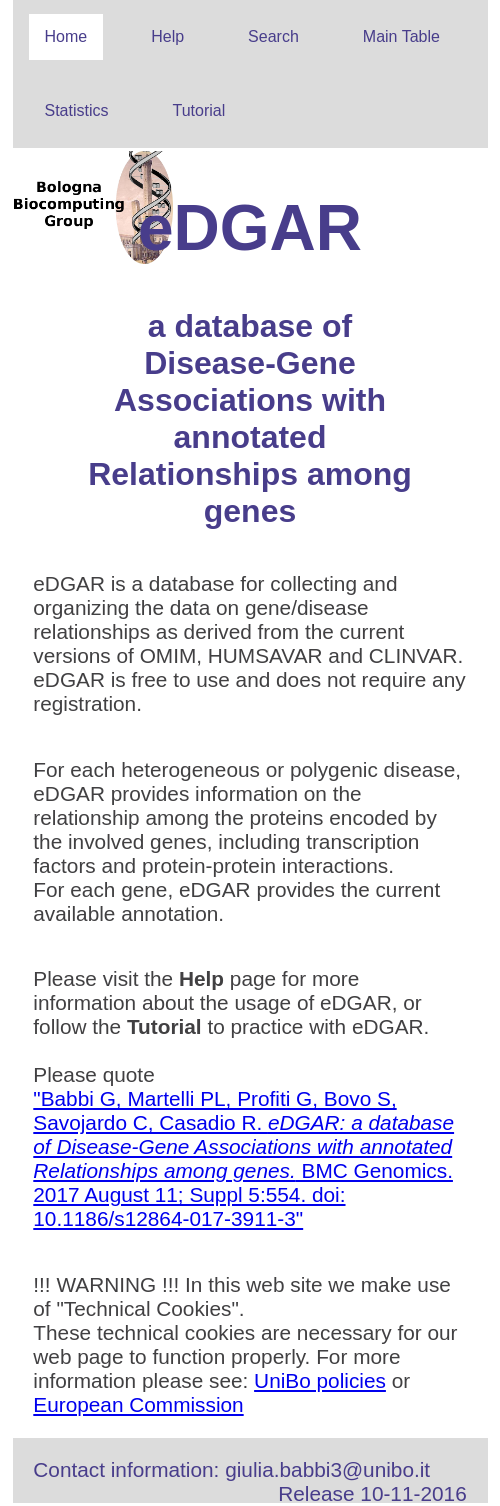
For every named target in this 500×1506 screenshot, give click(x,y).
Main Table (401, 36)
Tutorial (199, 110)
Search (273, 36)
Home (66, 36)
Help (167, 36)
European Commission (138, 1404)
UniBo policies (320, 1380)
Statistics (77, 110)
